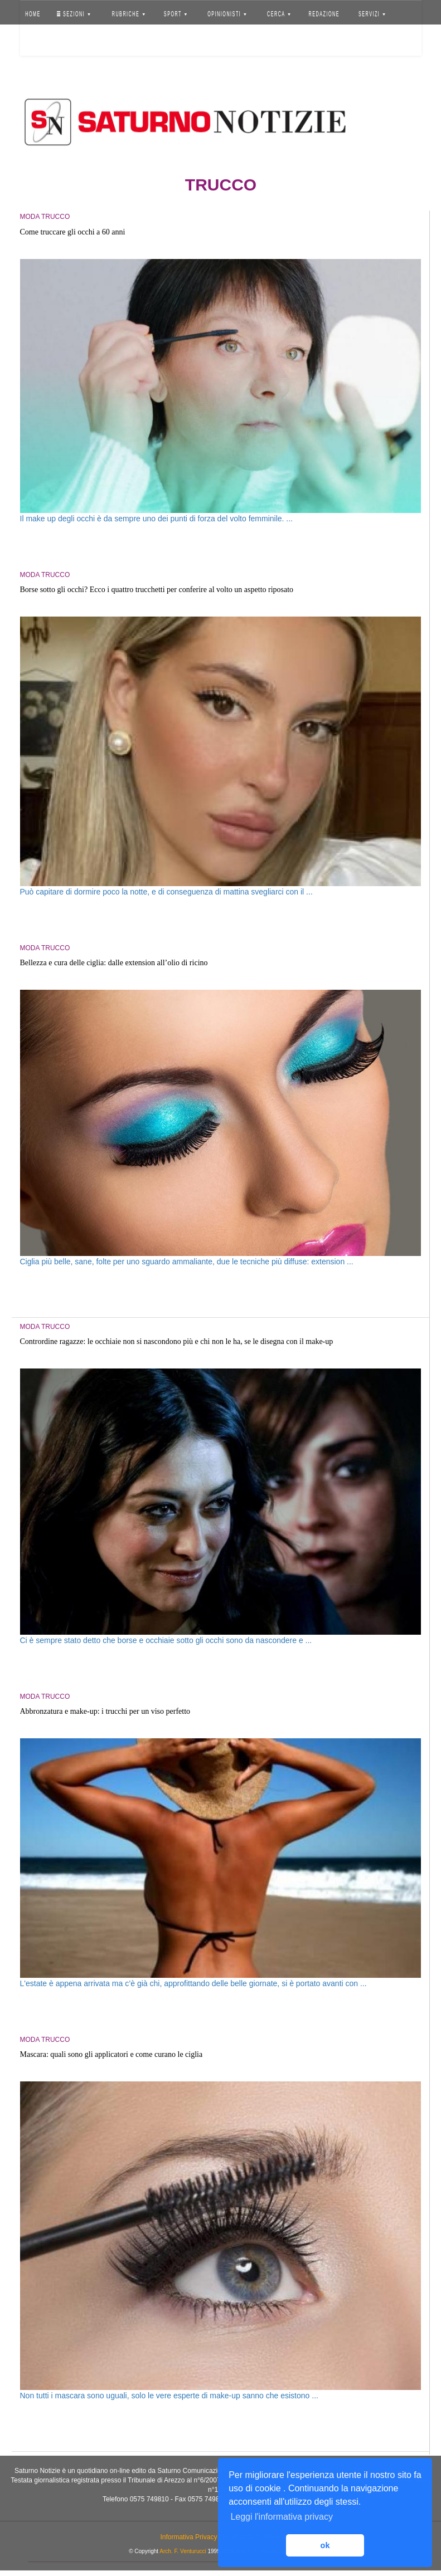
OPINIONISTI (226, 14)
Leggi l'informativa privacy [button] (281, 2516)
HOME (33, 14)
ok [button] (325, 2545)
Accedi (41, 42)
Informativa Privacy (188, 2537)
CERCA (278, 14)
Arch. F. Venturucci (182, 2551)
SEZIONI (73, 14)
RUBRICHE (128, 14)
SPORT (175, 14)
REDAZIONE (324, 14)
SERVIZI (371, 14)
